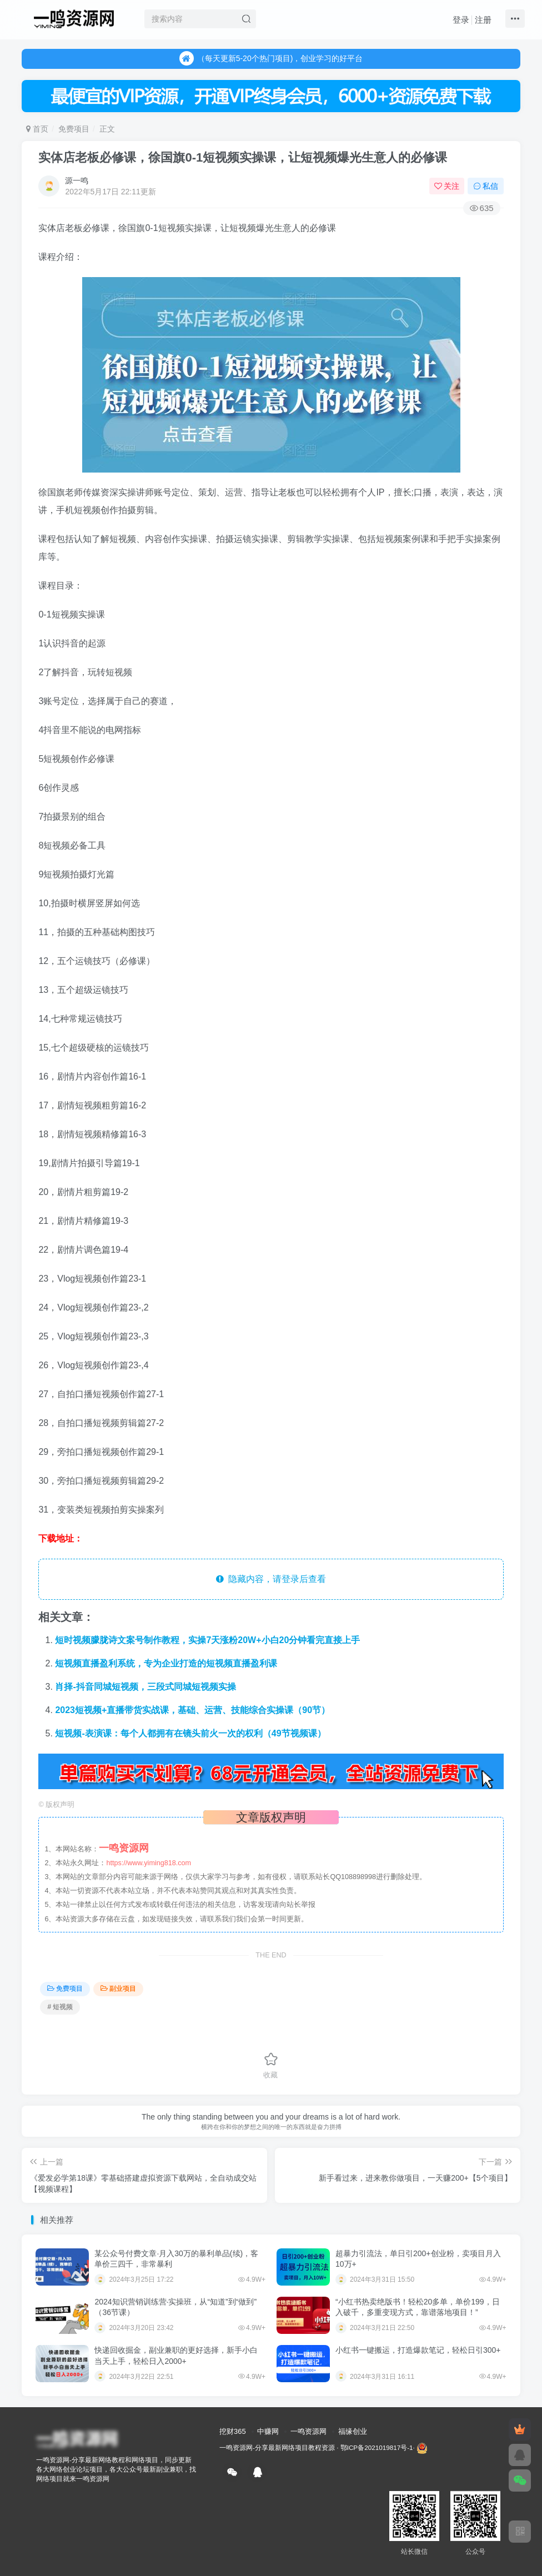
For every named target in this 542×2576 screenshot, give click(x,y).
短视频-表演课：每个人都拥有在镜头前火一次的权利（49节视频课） (190, 1733)
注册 (483, 19)
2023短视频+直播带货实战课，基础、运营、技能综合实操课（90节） (192, 1710)
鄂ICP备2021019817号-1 (376, 2447)
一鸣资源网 (308, 2431)
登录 (461, 19)
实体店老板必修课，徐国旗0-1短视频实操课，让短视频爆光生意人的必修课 (242, 157)
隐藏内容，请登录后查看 (271, 1579)
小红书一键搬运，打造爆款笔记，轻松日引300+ (418, 2350)
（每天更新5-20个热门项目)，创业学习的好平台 (271, 59)
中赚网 (268, 2431)
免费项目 (73, 128)
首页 (37, 128)
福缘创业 (352, 2431)
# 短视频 (60, 2007)
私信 (486, 186)
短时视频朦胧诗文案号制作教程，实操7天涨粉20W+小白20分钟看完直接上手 (207, 1640)
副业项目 (118, 1988)
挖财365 (232, 2431)
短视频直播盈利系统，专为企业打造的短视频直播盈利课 (166, 1663)
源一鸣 (76, 180)
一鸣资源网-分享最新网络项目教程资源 (277, 2447)
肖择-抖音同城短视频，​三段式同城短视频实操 (145, 1686)
